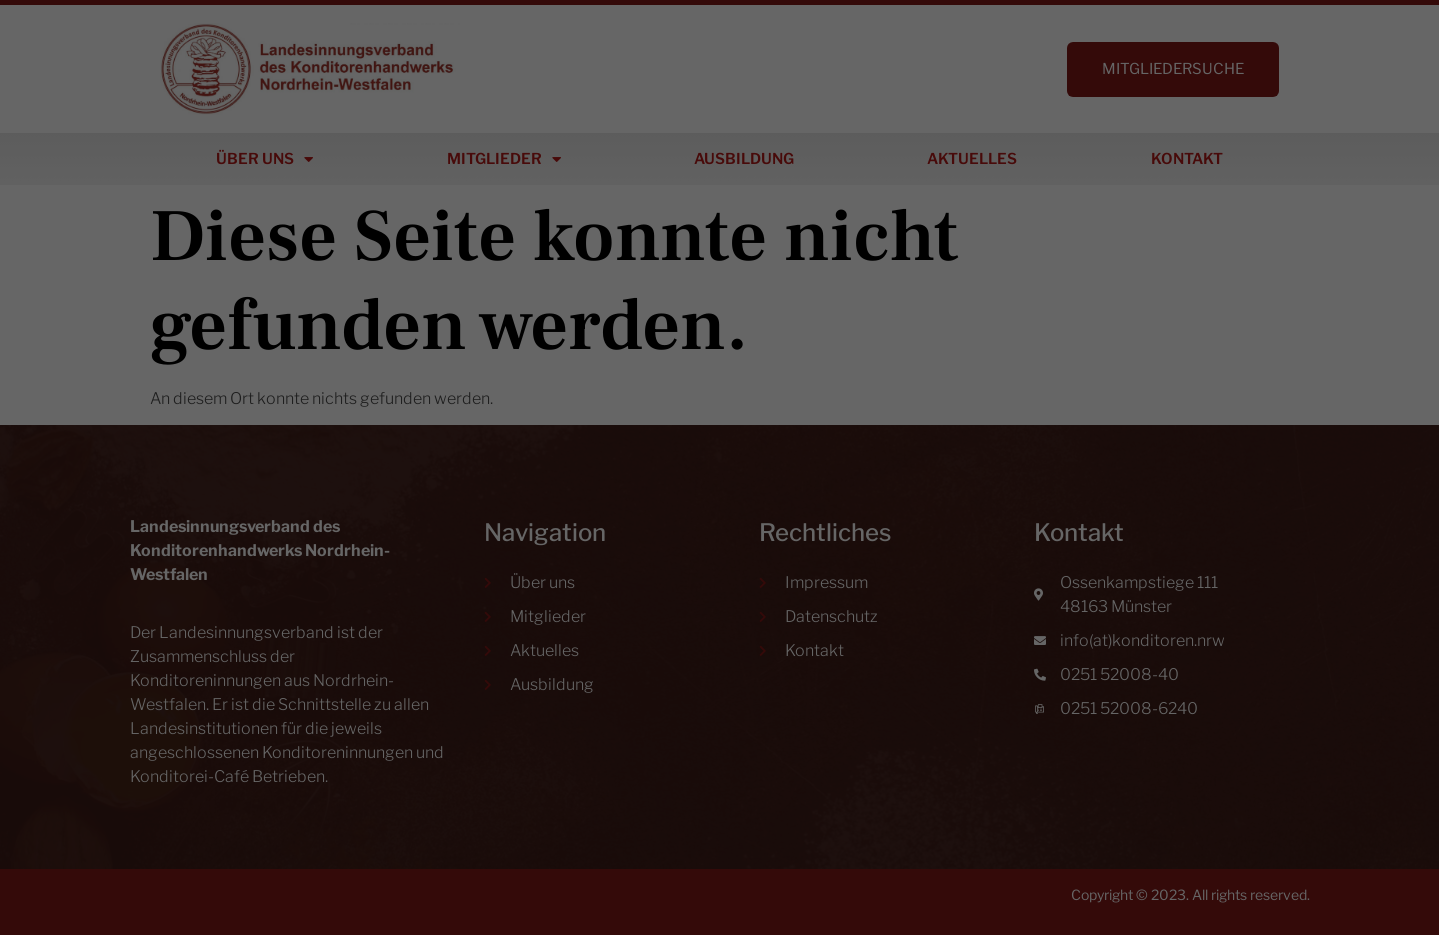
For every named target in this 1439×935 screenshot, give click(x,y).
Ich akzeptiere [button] (720, 549)
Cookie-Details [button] (627, 710)
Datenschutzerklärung (664, 448)
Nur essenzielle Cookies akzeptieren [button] (719, 608)
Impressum (821, 710)
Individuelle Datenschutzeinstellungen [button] (719, 667)
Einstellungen (540, 467)
